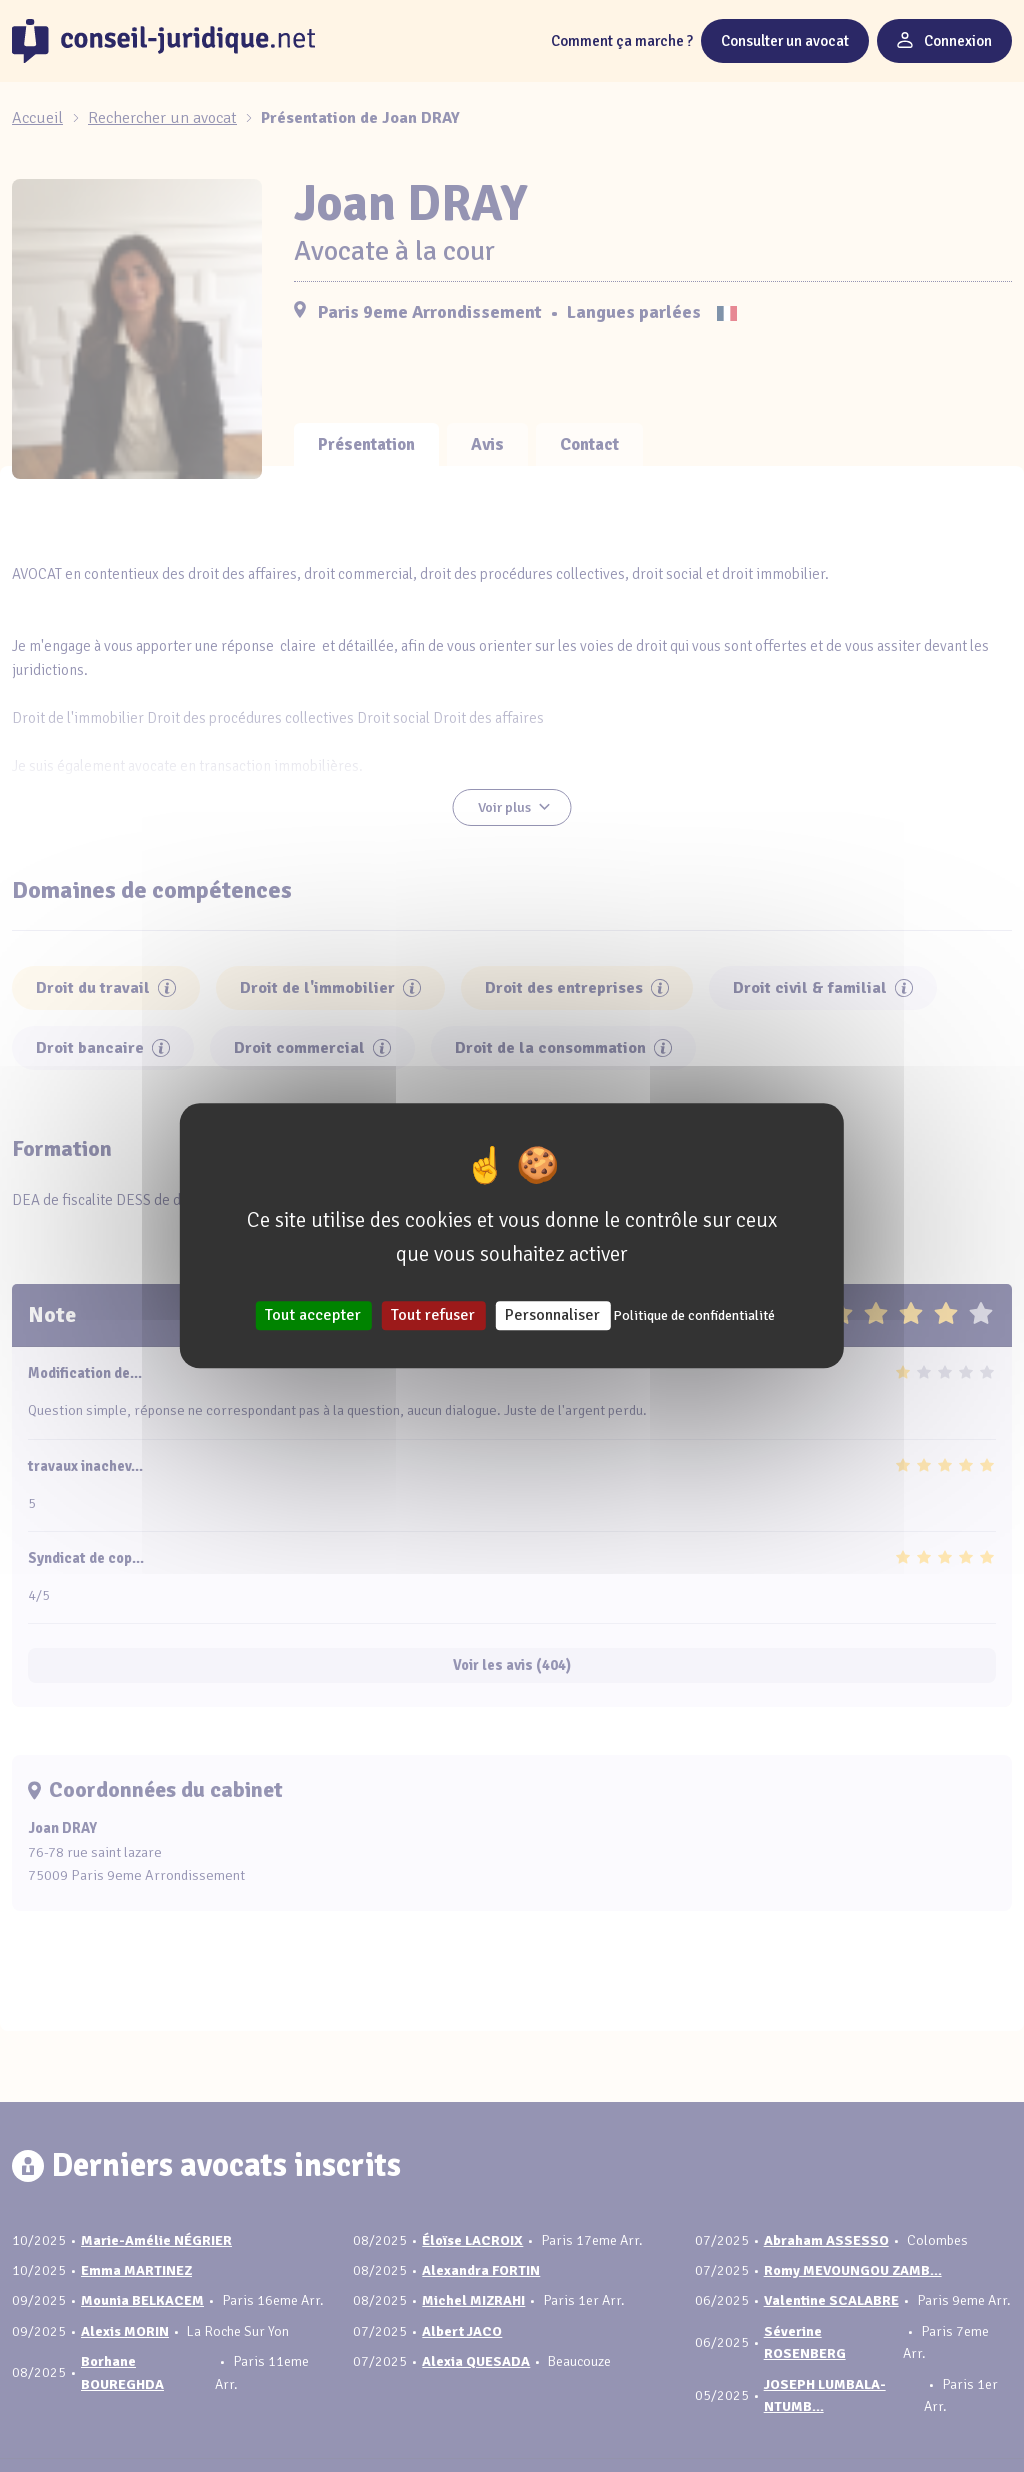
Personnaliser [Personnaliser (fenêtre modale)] (552, 1316)
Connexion (944, 41)
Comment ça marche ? (622, 41)
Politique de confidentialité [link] (694, 1316)
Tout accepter (313, 1316)
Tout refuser (433, 1316)
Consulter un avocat (785, 41)
